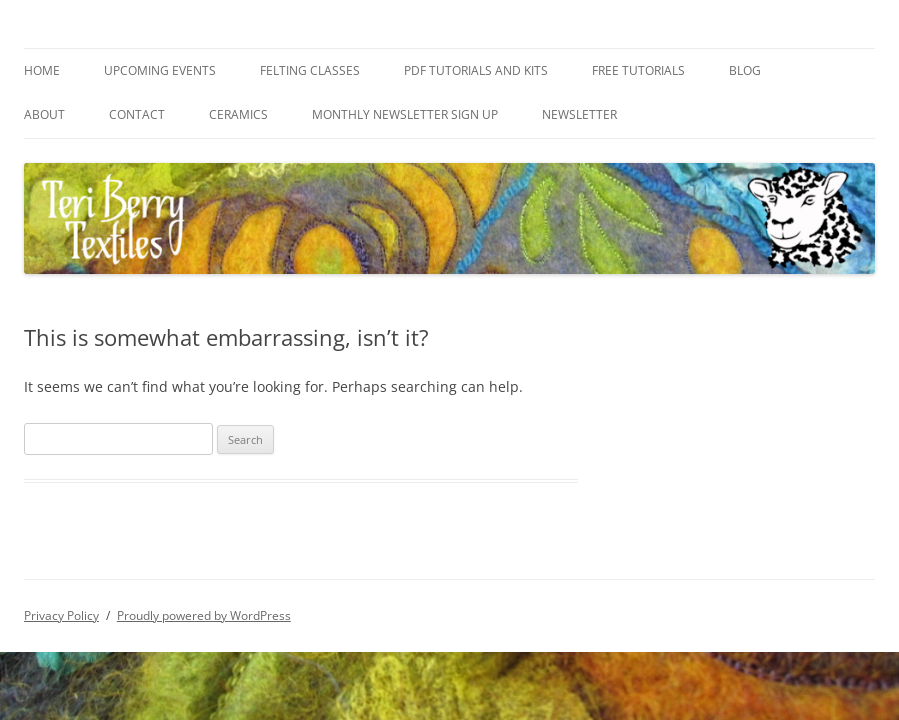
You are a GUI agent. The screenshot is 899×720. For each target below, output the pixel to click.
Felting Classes (310, 70)
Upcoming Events (160, 70)
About (44, 114)
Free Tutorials (638, 70)
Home (42, 70)
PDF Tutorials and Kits (476, 70)
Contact (137, 114)
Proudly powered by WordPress (204, 615)
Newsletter (579, 114)
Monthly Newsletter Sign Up (405, 114)
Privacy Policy (61, 615)
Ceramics (238, 114)
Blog (745, 70)
